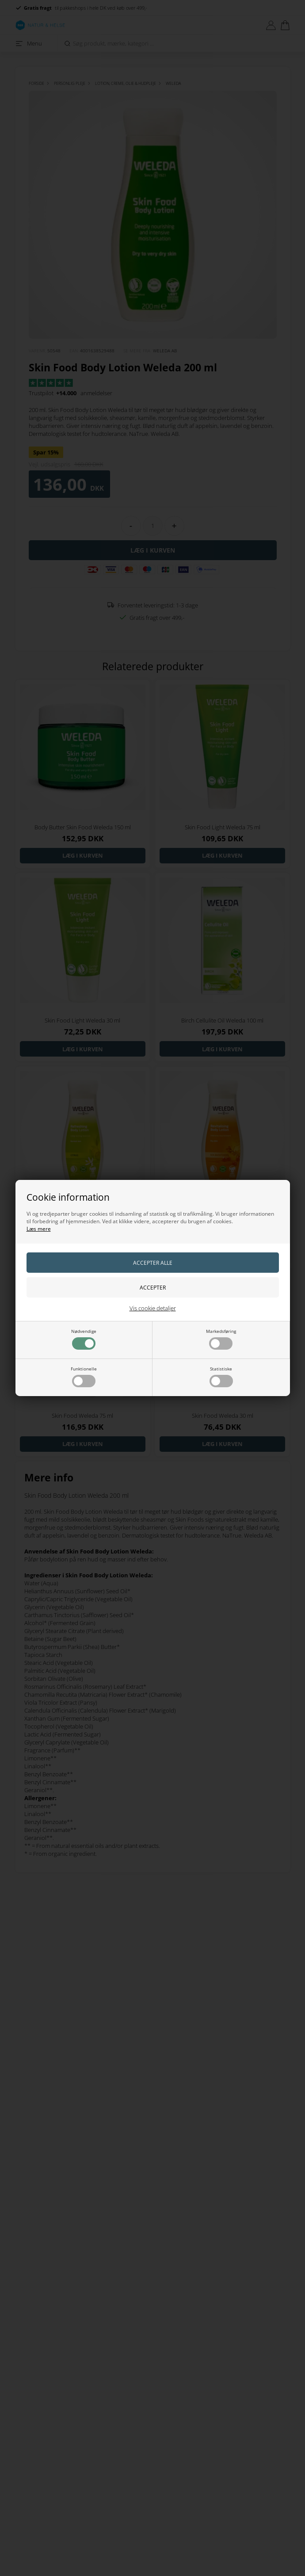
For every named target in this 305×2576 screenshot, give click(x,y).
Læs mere (39, 1229)
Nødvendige (83, 1339)
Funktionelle (84, 1376)
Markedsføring (221, 1339)
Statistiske (221, 1376)
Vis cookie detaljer (153, 1308)
